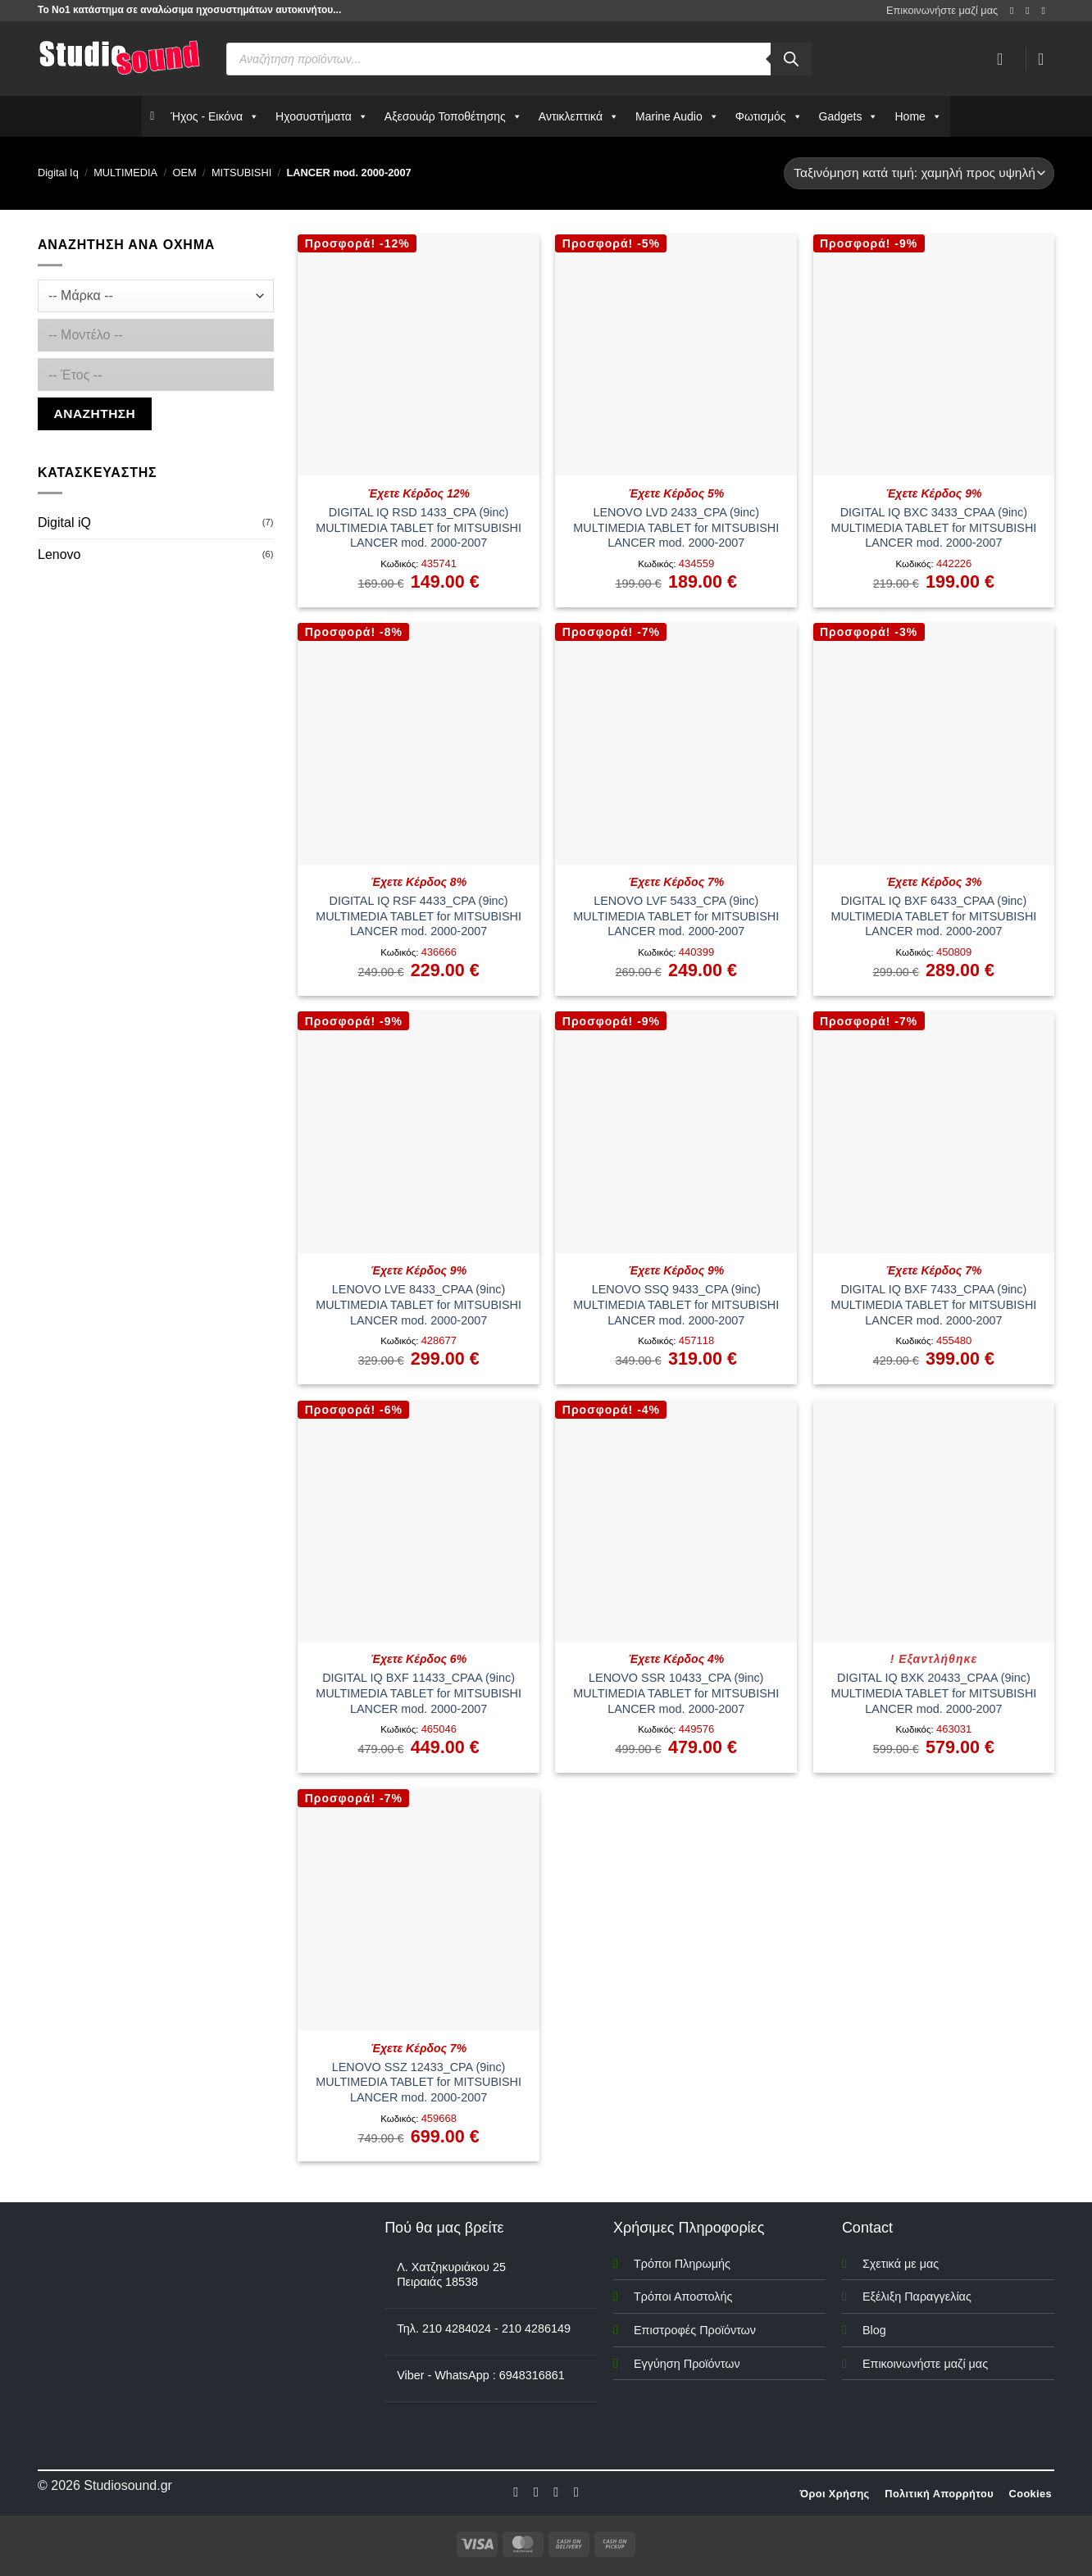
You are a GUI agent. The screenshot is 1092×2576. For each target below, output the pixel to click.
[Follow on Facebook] (1015, 10)
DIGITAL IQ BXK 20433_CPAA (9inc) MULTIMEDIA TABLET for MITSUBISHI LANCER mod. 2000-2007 (933, 1693)
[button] (1046, 59)
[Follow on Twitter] (555, 2491)
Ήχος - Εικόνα (215, 116)
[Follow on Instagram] (1030, 10)
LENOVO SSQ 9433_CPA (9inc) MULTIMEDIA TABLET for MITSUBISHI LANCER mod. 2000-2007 (676, 1304)
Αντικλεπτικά (579, 116)
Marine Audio (677, 116)
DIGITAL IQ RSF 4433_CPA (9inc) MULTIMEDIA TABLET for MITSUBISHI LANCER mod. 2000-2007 (418, 916)
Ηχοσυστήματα (321, 116)
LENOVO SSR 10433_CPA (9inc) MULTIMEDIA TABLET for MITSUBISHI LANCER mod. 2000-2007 (676, 1693)
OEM (184, 172)
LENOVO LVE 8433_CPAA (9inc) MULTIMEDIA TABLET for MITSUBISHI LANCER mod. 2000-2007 (418, 1304)
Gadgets (849, 116)
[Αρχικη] (152, 116)
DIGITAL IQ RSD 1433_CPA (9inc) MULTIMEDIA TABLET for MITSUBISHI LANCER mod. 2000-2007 (418, 527)
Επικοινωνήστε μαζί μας (942, 10)
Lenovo (59, 554)
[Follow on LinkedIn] (576, 2491)
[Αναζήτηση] (791, 59)
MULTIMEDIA (125, 172)
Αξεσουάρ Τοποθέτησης (453, 116)
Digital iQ (64, 522)
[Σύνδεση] (1005, 59)
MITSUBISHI (241, 172)
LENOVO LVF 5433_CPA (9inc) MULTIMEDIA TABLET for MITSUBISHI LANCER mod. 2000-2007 (676, 916)
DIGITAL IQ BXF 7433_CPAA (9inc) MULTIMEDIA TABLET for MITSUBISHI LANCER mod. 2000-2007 (933, 1304)
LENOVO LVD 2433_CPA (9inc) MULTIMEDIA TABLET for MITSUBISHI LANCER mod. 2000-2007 (676, 527)
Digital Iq (58, 172)
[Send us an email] (1046, 10)
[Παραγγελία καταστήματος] (919, 173)
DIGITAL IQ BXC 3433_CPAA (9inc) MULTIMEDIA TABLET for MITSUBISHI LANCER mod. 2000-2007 (933, 527)
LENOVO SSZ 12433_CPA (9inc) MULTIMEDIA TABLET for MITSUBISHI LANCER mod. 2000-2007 (418, 2082)
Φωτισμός (769, 116)
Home (917, 116)
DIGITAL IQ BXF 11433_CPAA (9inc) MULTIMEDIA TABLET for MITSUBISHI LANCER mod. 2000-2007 (418, 1693)
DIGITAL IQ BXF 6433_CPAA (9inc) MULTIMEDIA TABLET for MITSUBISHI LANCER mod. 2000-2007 (933, 916)
